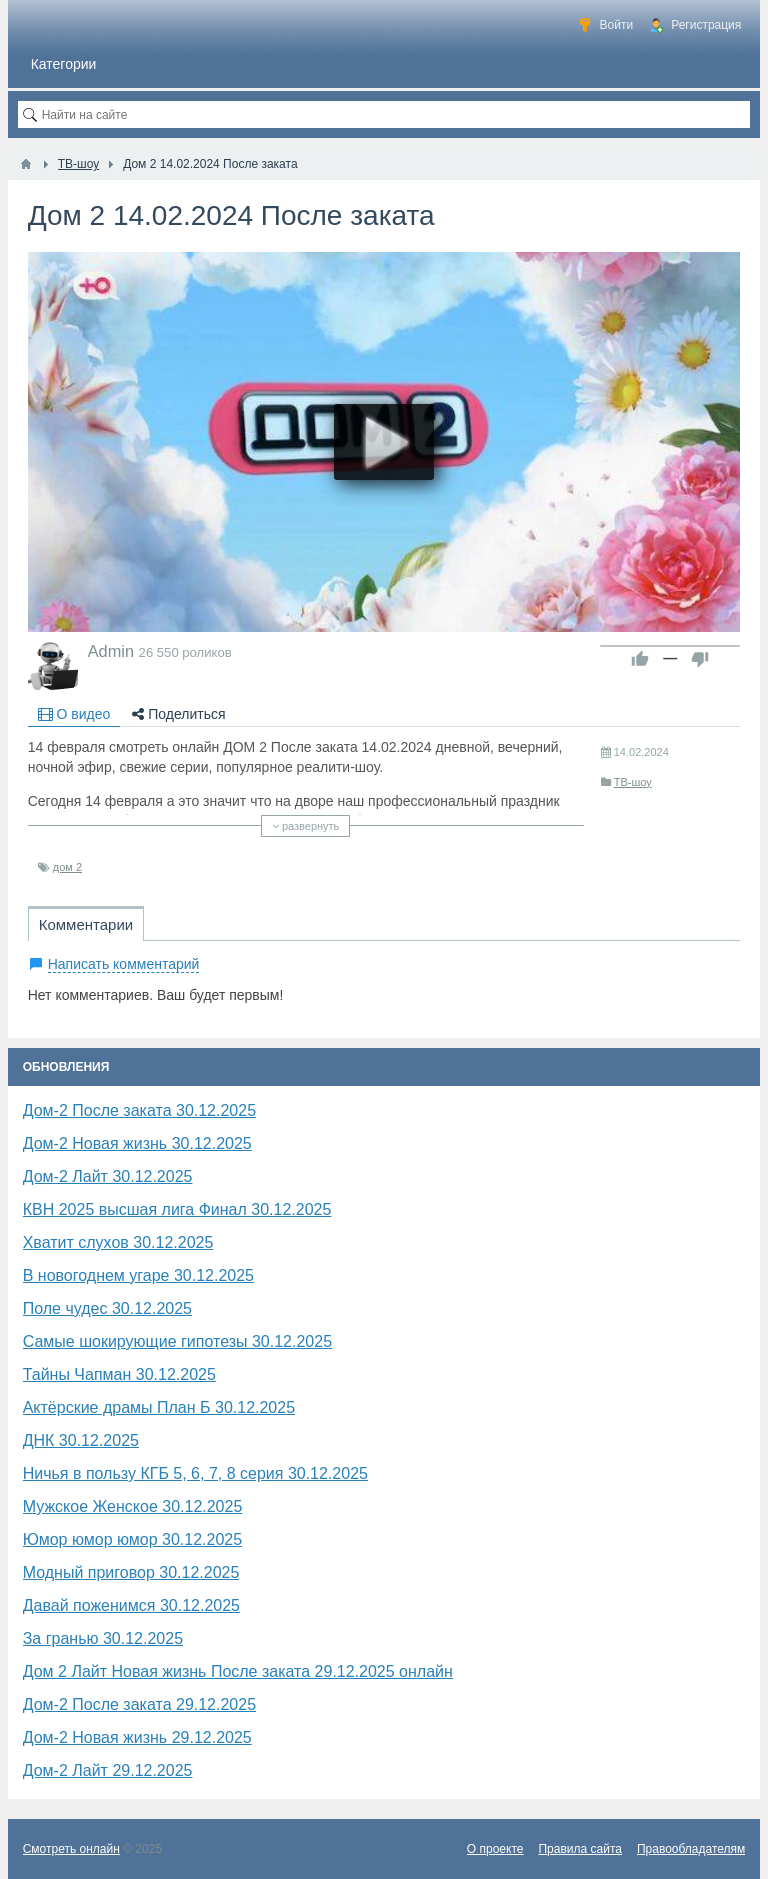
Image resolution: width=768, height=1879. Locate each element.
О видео (74, 714)
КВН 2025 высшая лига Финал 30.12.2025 (177, 1209)
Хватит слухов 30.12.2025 (118, 1242)
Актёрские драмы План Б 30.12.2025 (159, 1407)
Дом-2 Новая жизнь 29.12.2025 (137, 1737)
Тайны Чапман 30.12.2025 (119, 1374)
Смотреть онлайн (71, 1849)
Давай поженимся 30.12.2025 (131, 1605)
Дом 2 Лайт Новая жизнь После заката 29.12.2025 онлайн (238, 1671)
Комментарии (86, 924)
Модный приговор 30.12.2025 (131, 1572)
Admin (111, 651)
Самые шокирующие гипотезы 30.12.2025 (177, 1341)
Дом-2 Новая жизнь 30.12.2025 (137, 1143)
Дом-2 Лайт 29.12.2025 (108, 1770)
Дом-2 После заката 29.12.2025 (139, 1704)
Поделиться (178, 714)
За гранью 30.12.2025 (103, 1638)
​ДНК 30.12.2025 (81, 1440)
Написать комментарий (124, 964)
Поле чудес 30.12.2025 (107, 1308)
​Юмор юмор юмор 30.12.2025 (132, 1539)
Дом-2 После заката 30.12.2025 (139, 1110)
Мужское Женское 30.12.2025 (133, 1506)
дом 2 (67, 867)
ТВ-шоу (633, 782)
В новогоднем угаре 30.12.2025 (138, 1275)
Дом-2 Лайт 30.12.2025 (108, 1176)
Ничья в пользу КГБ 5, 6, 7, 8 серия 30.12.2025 (195, 1473)
